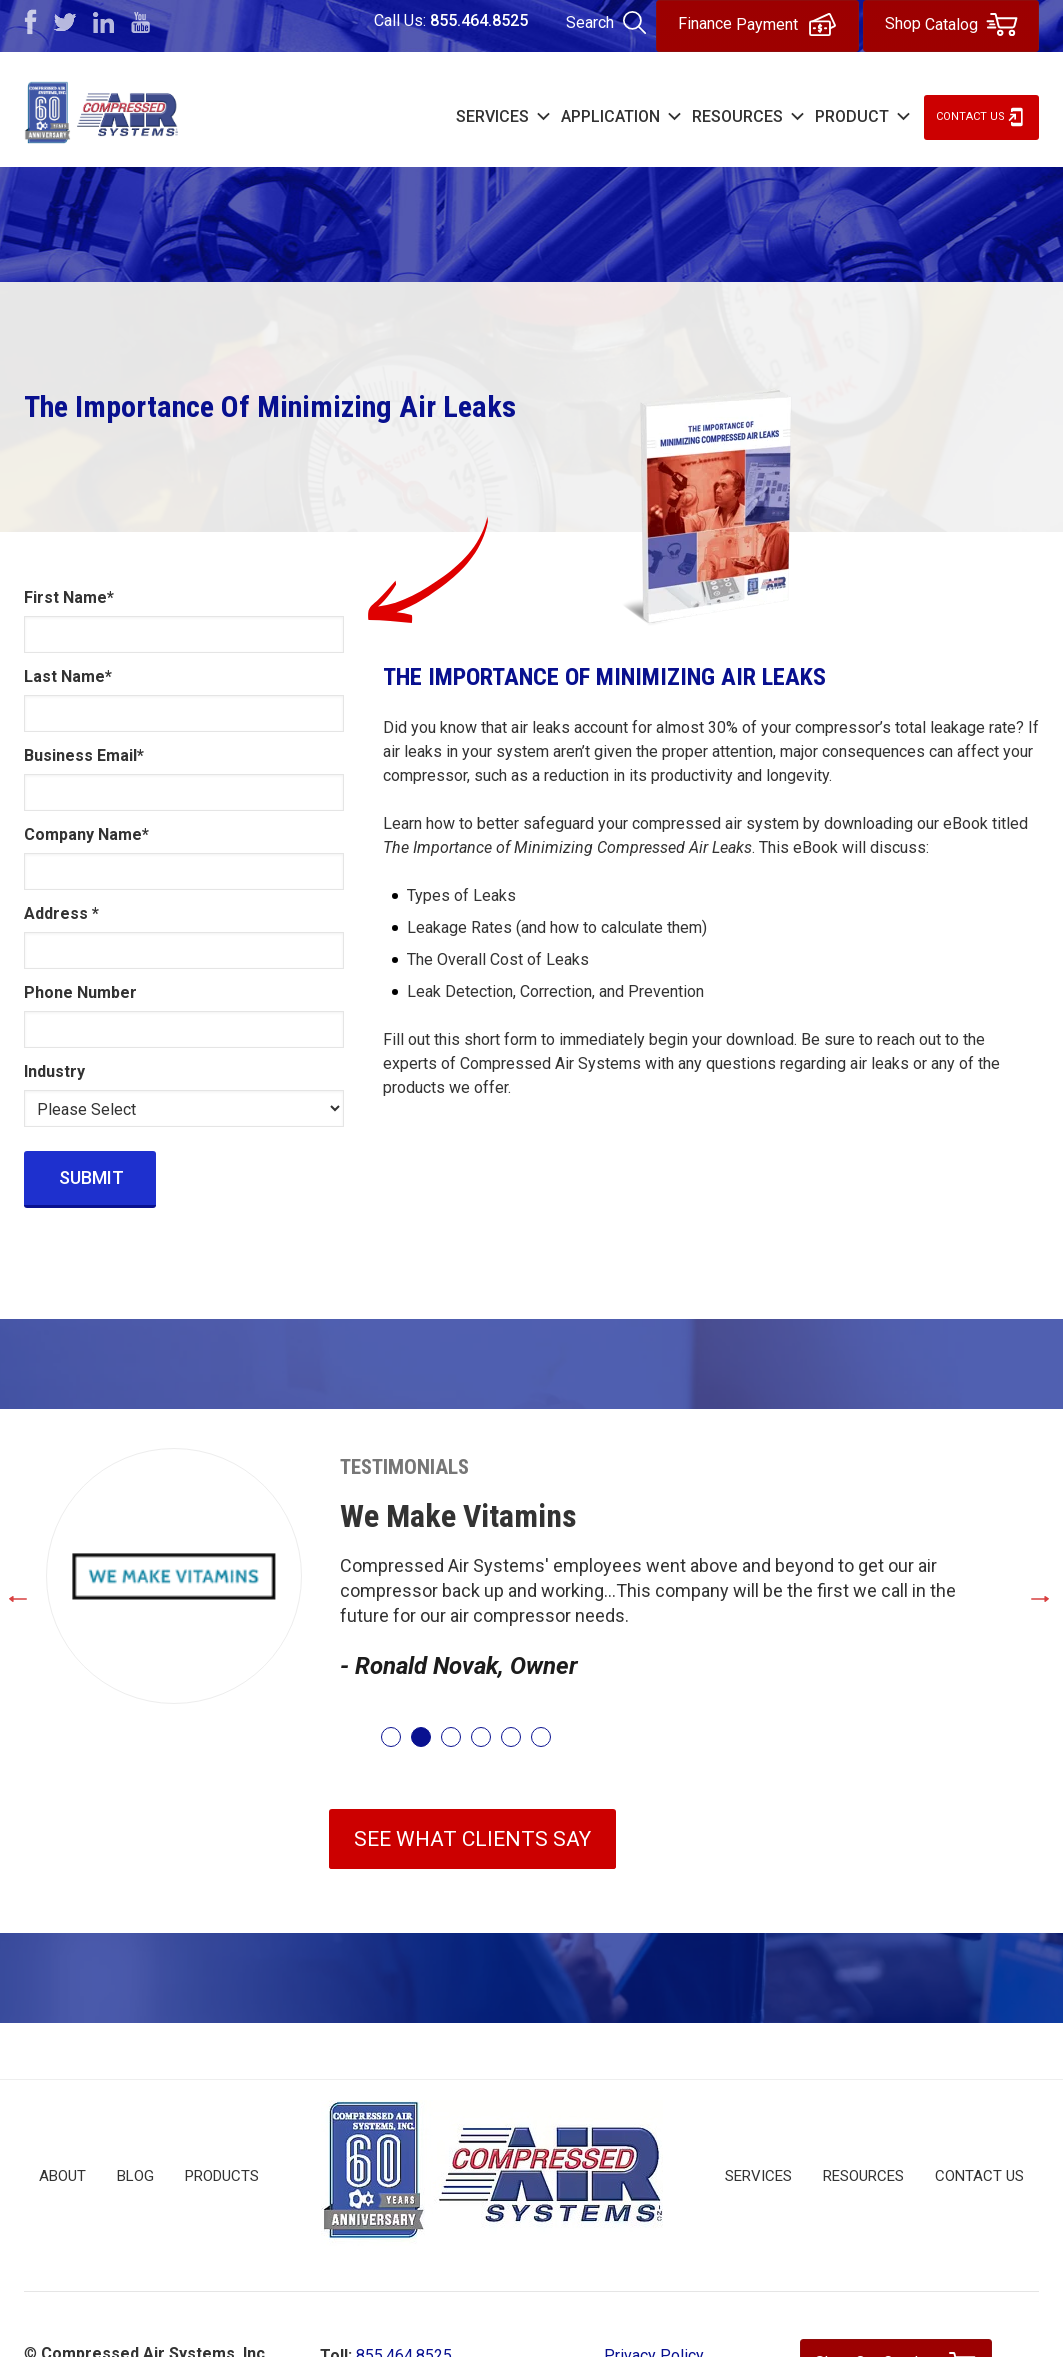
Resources (863, 2176)
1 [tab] (391, 1737)
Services (758, 2176)
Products (222, 2176)
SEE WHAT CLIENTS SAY (472, 1839)
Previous (49, 1594)
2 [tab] (421, 1737)
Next (1041, 1594)
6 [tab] (541, 1737)
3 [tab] (451, 1737)
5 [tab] (511, 1737)
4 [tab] (481, 1737)
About (62, 2176)
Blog (135, 2176)
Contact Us (970, 116)
